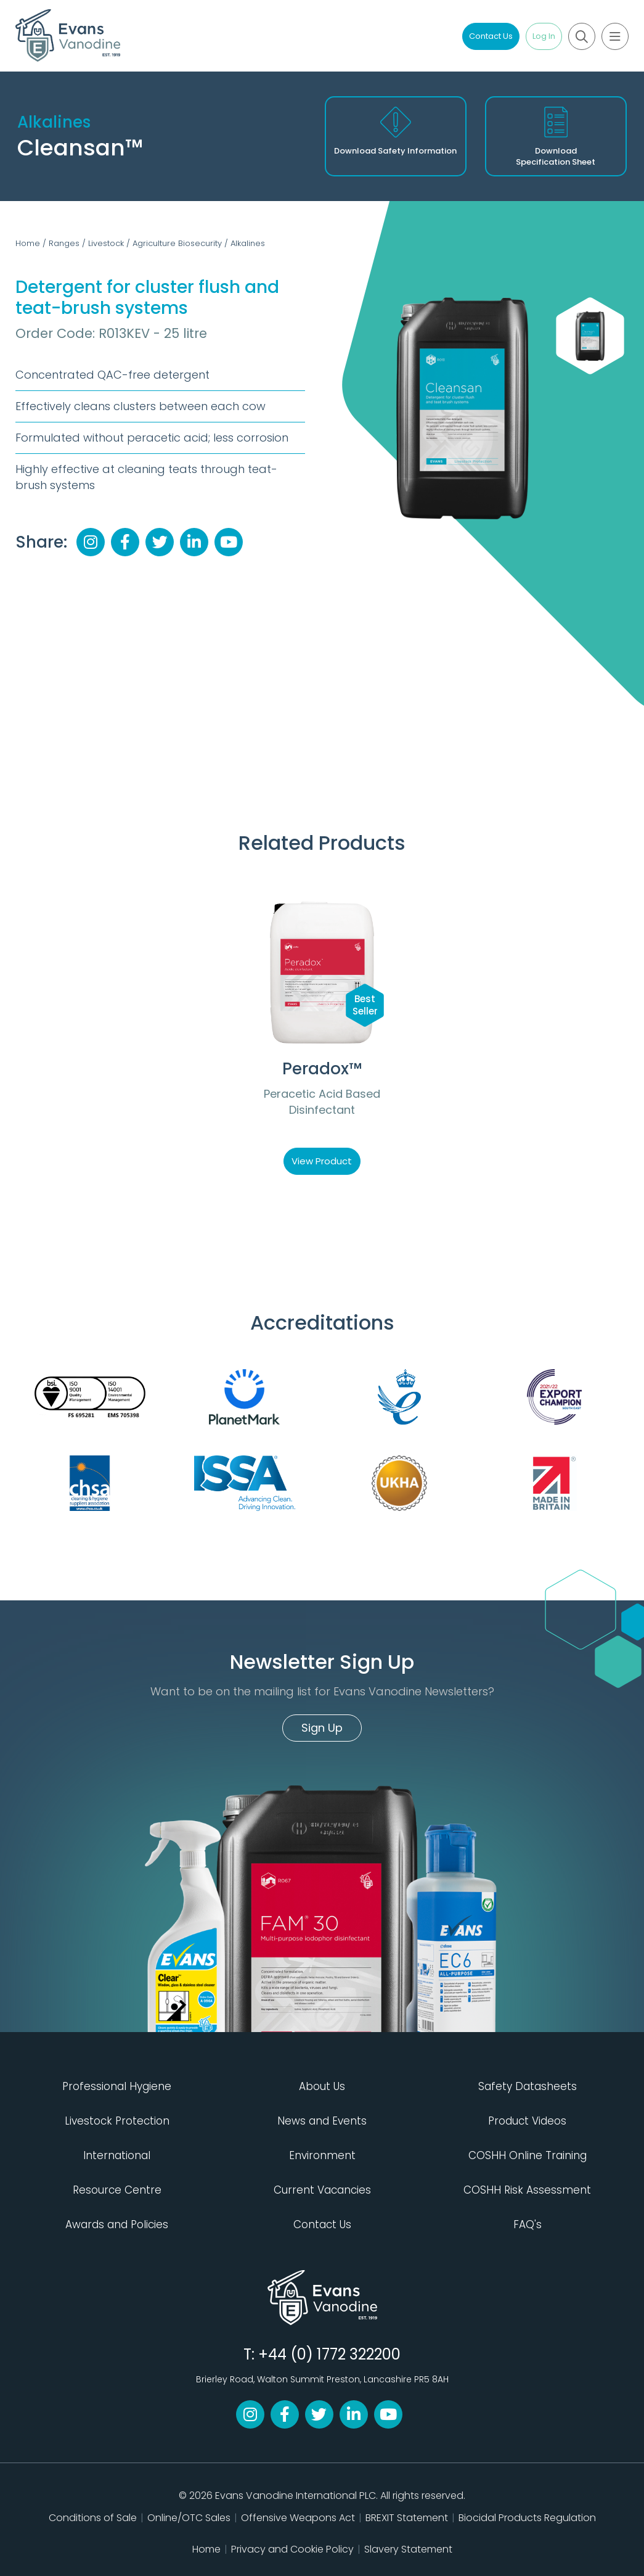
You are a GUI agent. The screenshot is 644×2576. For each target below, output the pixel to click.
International (116, 2155)
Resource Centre (117, 2190)
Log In (543, 36)
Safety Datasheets (527, 2086)
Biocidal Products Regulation (527, 2518)
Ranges (64, 243)
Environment (322, 2155)
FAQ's (527, 2224)
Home (27, 243)
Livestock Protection (117, 2120)
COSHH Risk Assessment (527, 2190)
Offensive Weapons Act (298, 2518)
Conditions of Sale (93, 2518)
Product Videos (527, 2120)
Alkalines (247, 243)
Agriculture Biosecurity (177, 243)
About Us (322, 2086)
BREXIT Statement (406, 2518)
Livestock (106, 243)
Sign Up (322, 1727)
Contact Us (491, 36)
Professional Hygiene (116, 2086)
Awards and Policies (116, 2224)
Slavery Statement (408, 2549)
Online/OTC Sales (188, 2518)
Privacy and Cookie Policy (292, 2549)
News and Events (322, 2120)
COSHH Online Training (527, 2155)
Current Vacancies (322, 2190)
